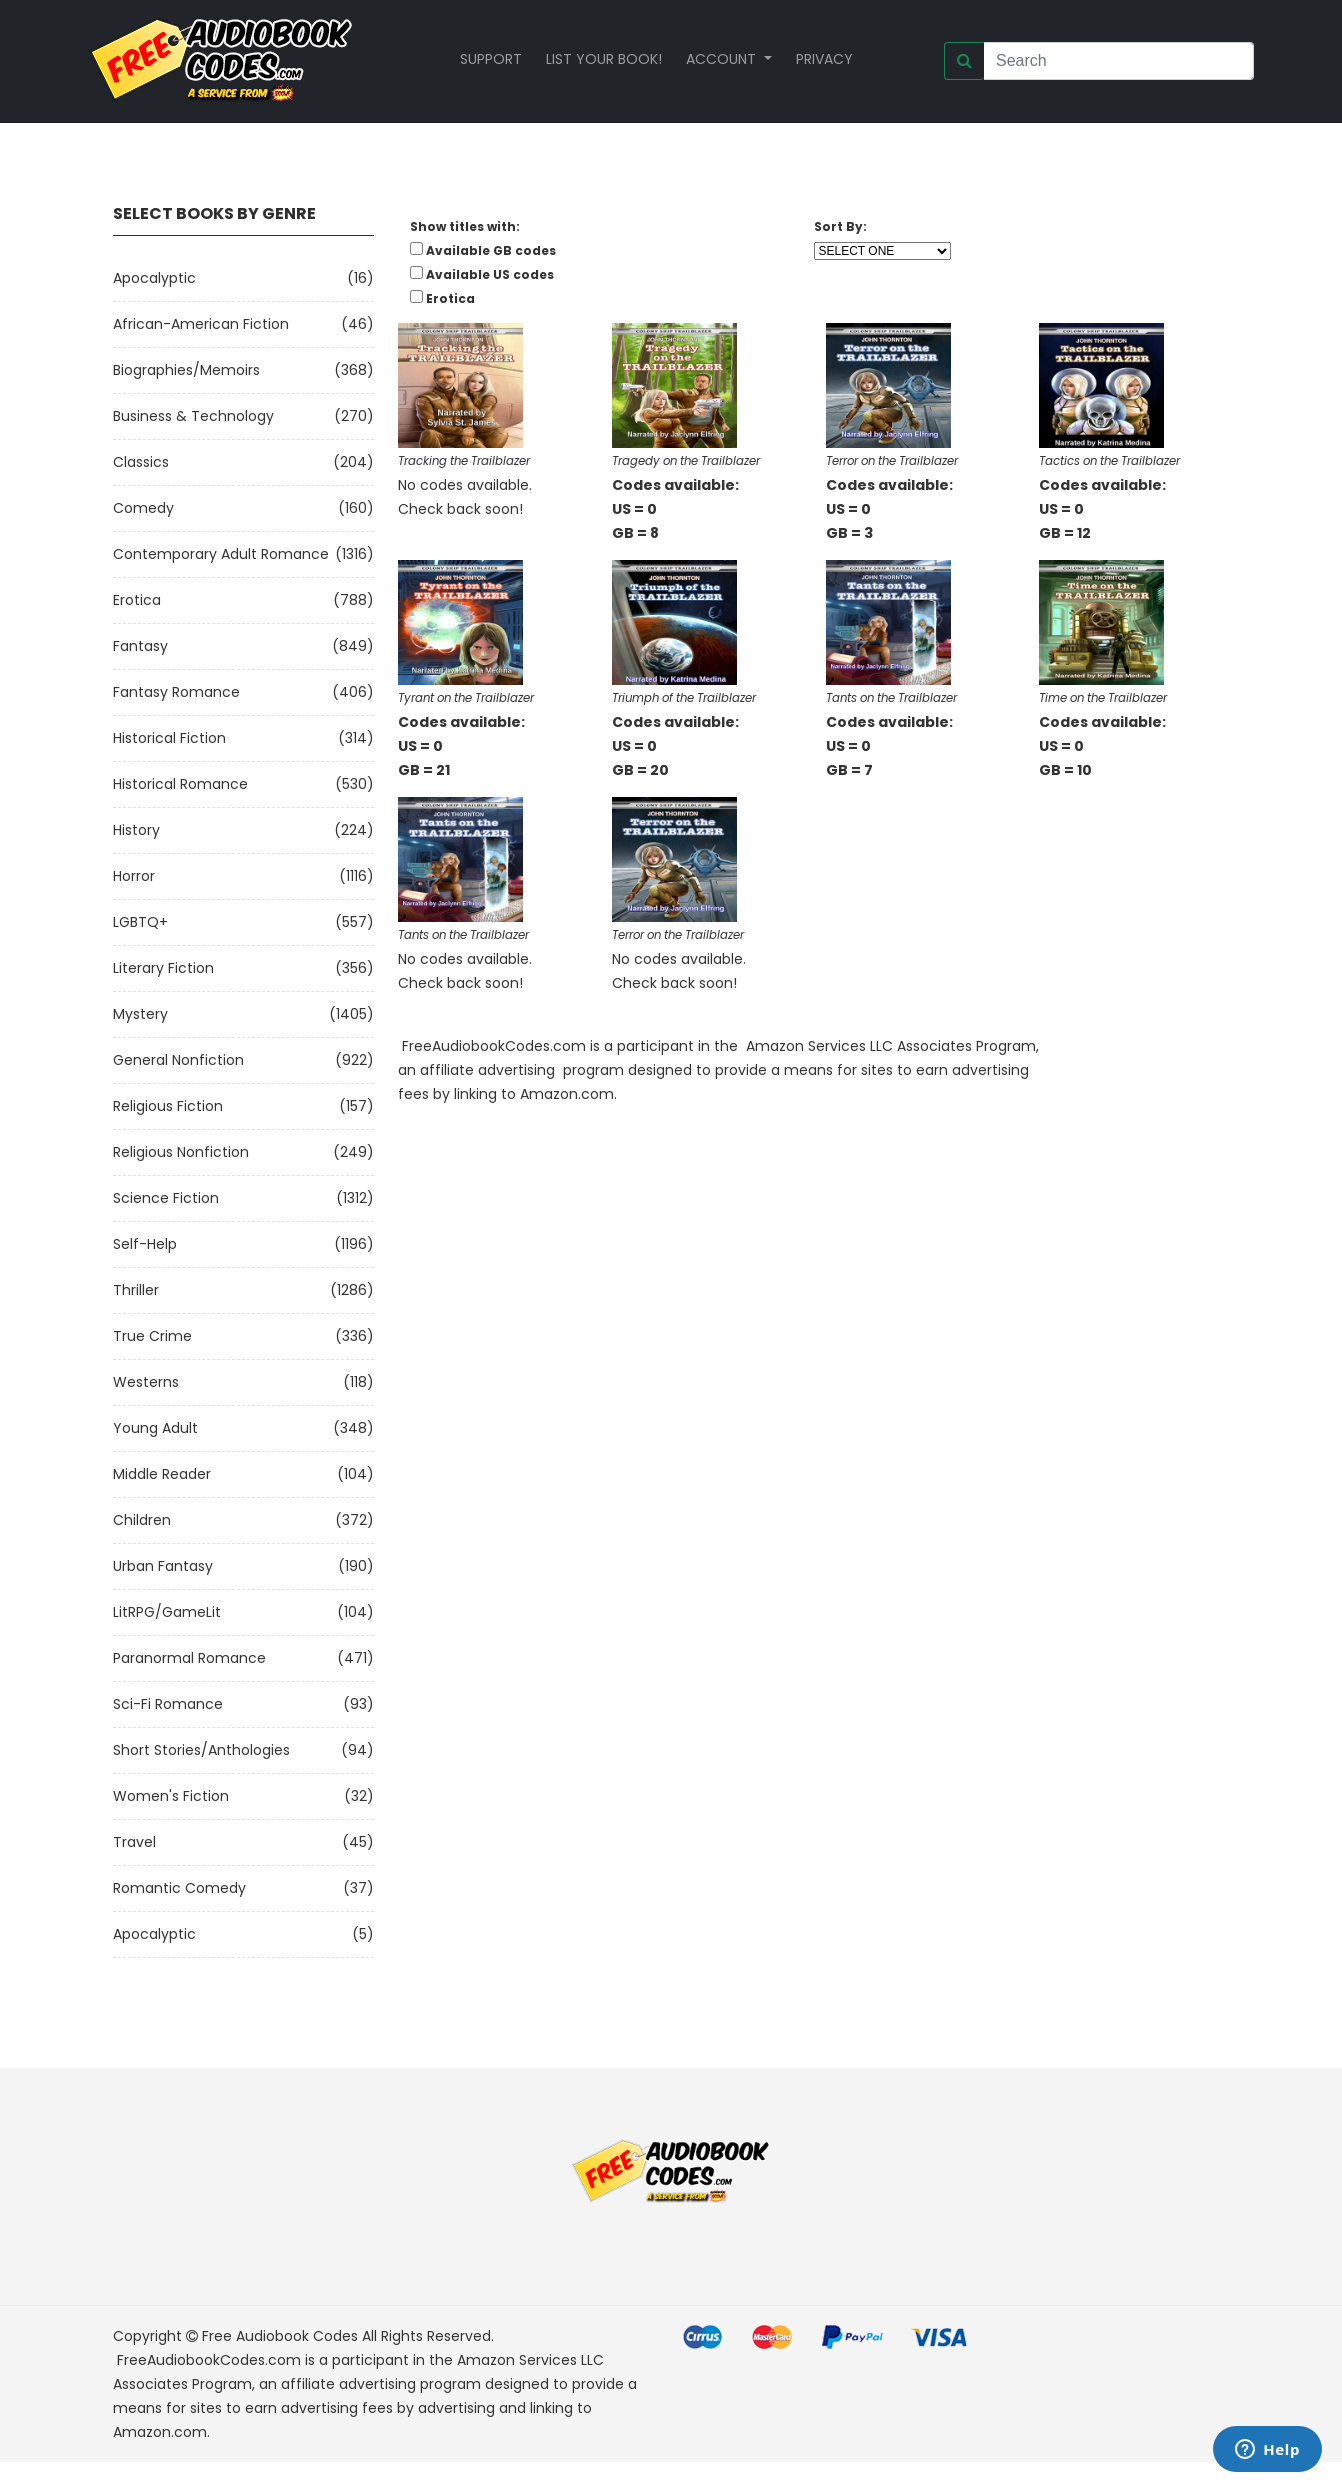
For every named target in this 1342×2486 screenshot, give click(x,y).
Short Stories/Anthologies (201, 1750)
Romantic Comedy (179, 1888)
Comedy (143, 508)
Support (491, 59)
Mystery (140, 1014)
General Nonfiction (178, 1060)
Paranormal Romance (189, 1658)
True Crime (152, 1336)
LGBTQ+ (140, 922)
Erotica (137, 600)
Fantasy (140, 646)
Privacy (824, 59)
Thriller (136, 1290)
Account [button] (723, 59)
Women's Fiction (171, 1796)
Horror (134, 876)
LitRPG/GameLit (167, 1612)
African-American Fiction (201, 324)
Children (142, 1520)
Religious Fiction (168, 1106)
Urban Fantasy (163, 1566)
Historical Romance (180, 784)
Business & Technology (193, 416)
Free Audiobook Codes (280, 2336)
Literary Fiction (163, 968)
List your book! (604, 59)
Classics (141, 462)
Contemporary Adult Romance (221, 554)
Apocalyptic (154, 278)
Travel (134, 1842)
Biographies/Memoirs (186, 370)
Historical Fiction (169, 738)
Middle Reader (162, 1474)
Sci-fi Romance (168, 1704)
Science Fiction (166, 1198)
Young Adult (155, 1428)
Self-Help (145, 1244)
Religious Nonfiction (181, 1152)
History (136, 830)
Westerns (146, 1382)
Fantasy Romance (176, 692)
